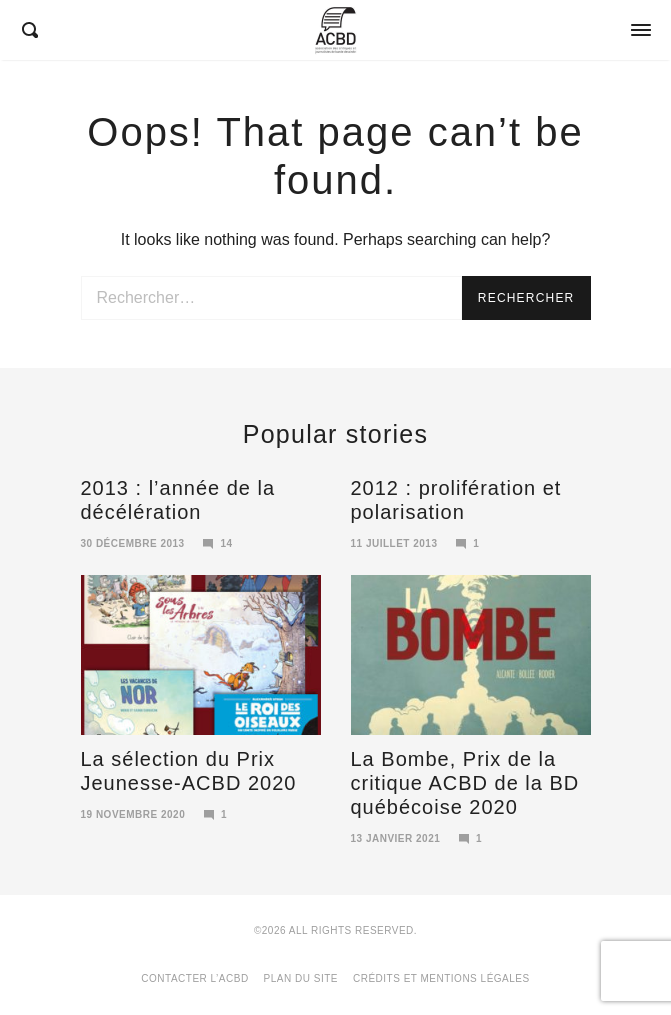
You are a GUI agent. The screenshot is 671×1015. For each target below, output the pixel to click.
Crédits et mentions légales (441, 978)
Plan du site (301, 978)
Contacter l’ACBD (194, 978)
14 (218, 543)
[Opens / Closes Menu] (641, 30)
